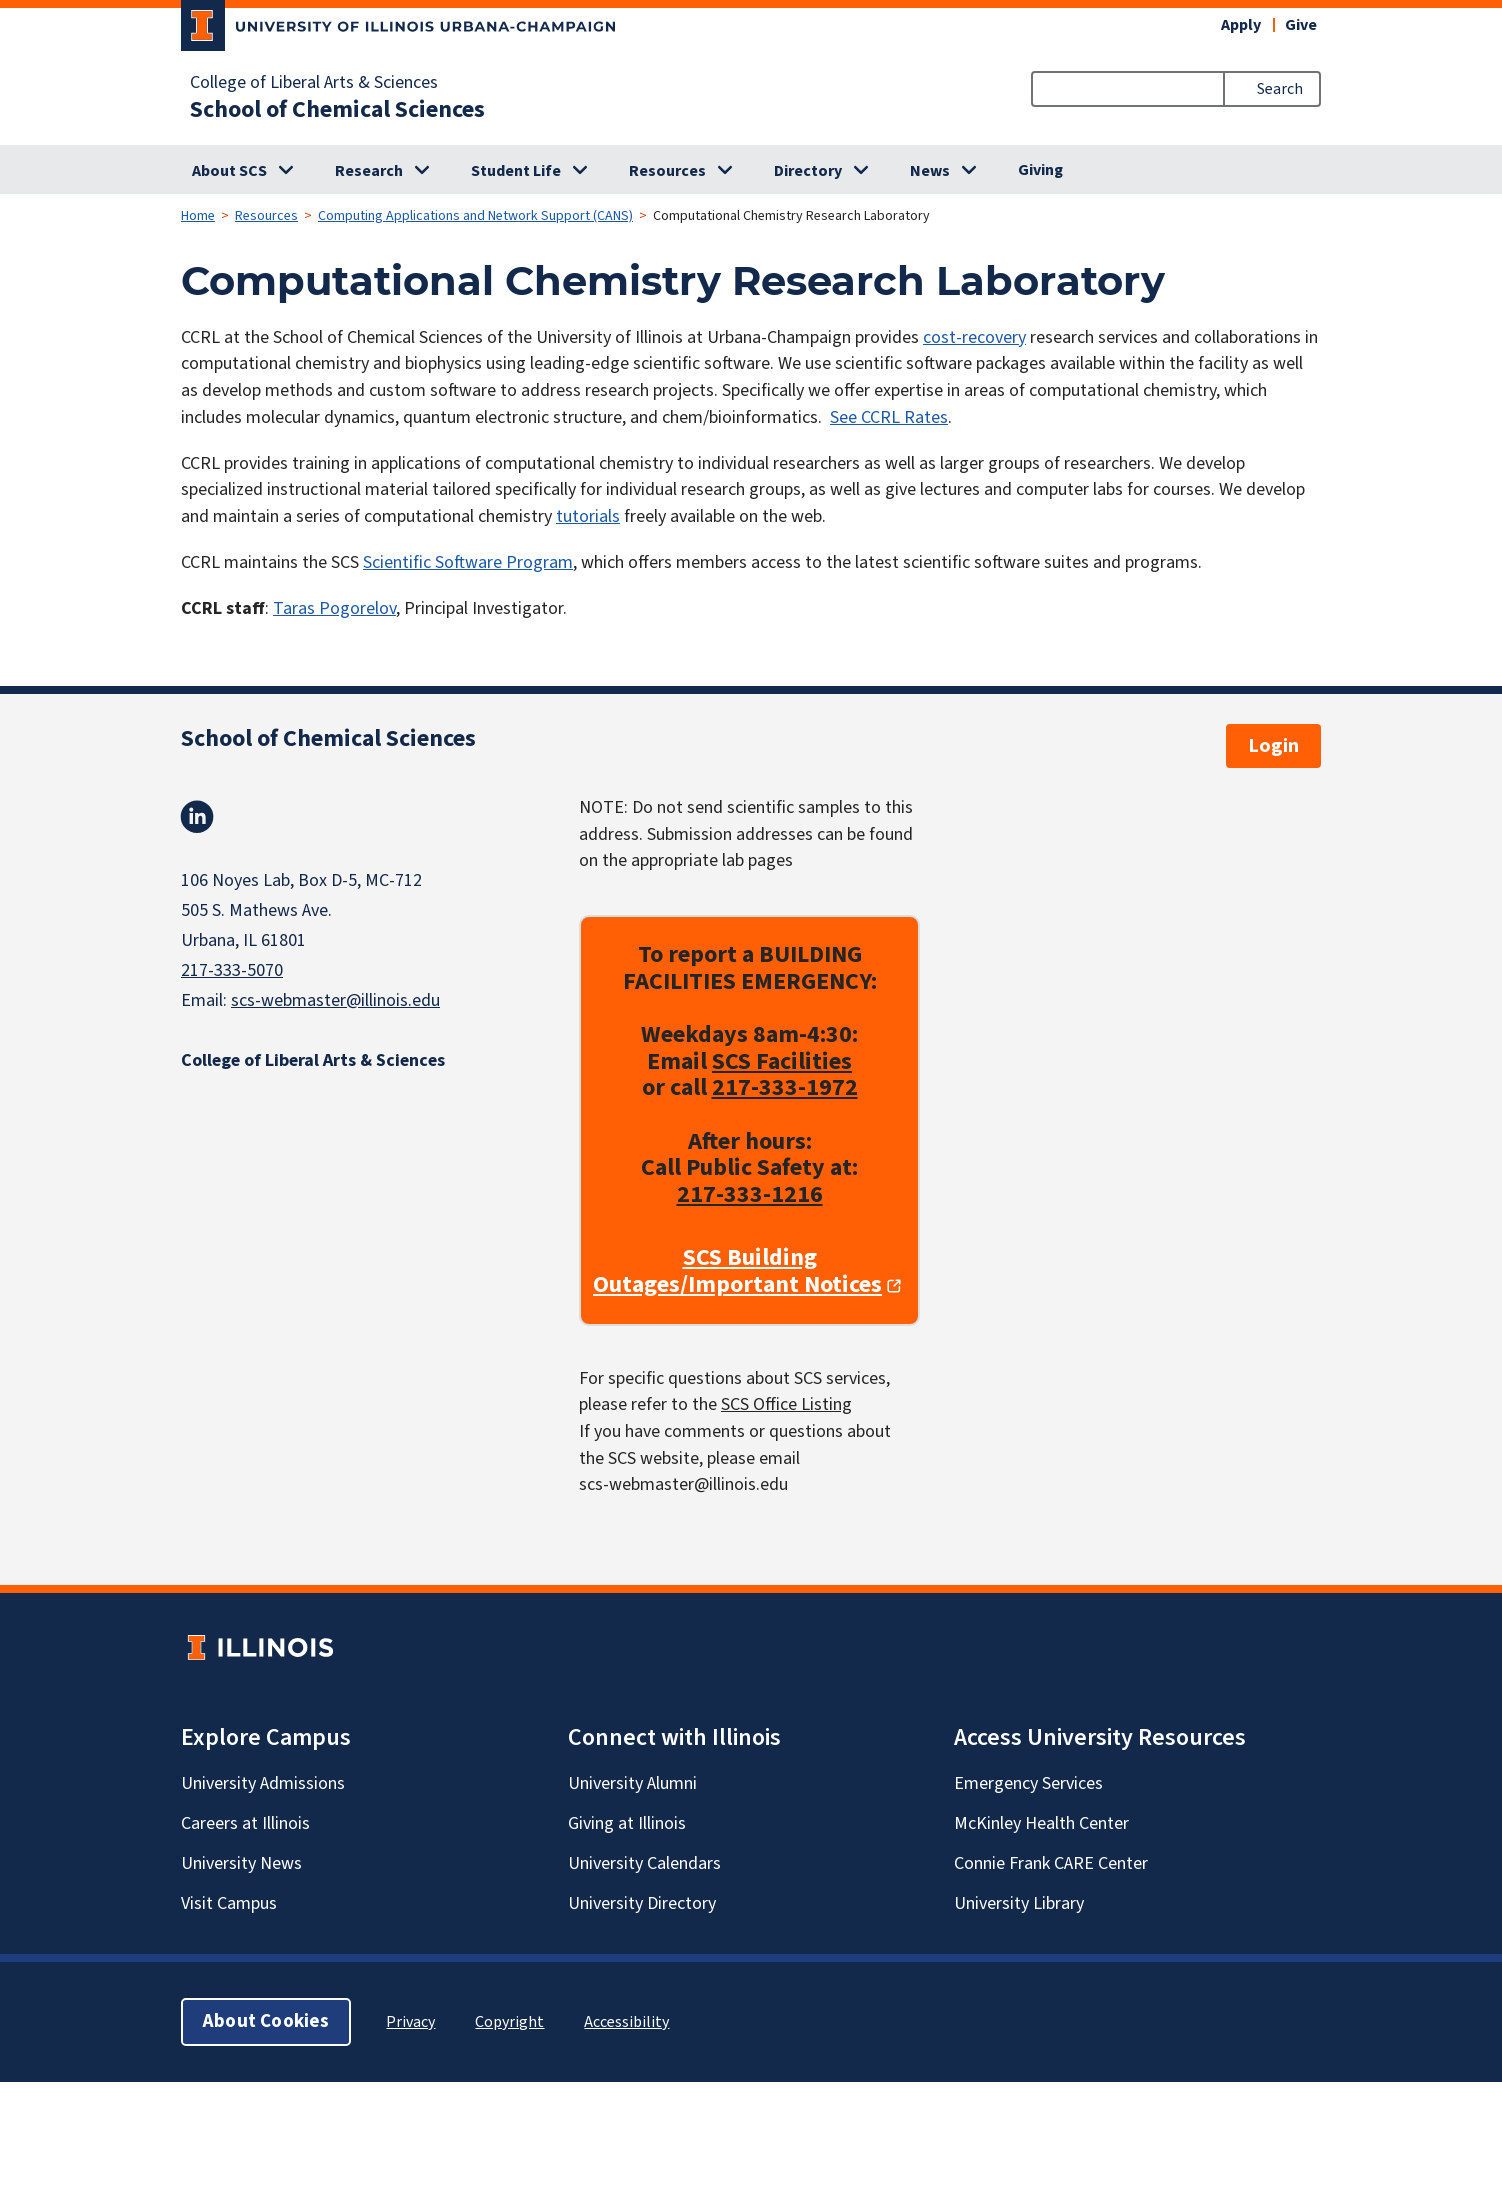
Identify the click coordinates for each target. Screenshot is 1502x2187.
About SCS (229, 171)
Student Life (516, 171)
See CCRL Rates (889, 417)
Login (1273, 746)
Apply (1241, 25)
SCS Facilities (782, 1061)
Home (198, 216)
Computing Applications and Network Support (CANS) (475, 216)
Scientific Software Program (468, 562)
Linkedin (197, 817)
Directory (808, 171)
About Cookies (266, 2021)
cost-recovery (974, 337)
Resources (667, 171)
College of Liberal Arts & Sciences (314, 83)
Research (369, 171)
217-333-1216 (750, 1194)
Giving (1040, 170)
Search (1280, 89)
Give (1301, 25)
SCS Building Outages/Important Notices (737, 1272)
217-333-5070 (232, 970)
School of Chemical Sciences (337, 110)
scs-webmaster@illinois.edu (335, 1000)
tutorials (588, 516)
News (930, 171)
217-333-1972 (785, 1088)
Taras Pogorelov (334, 608)
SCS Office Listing (786, 1405)
